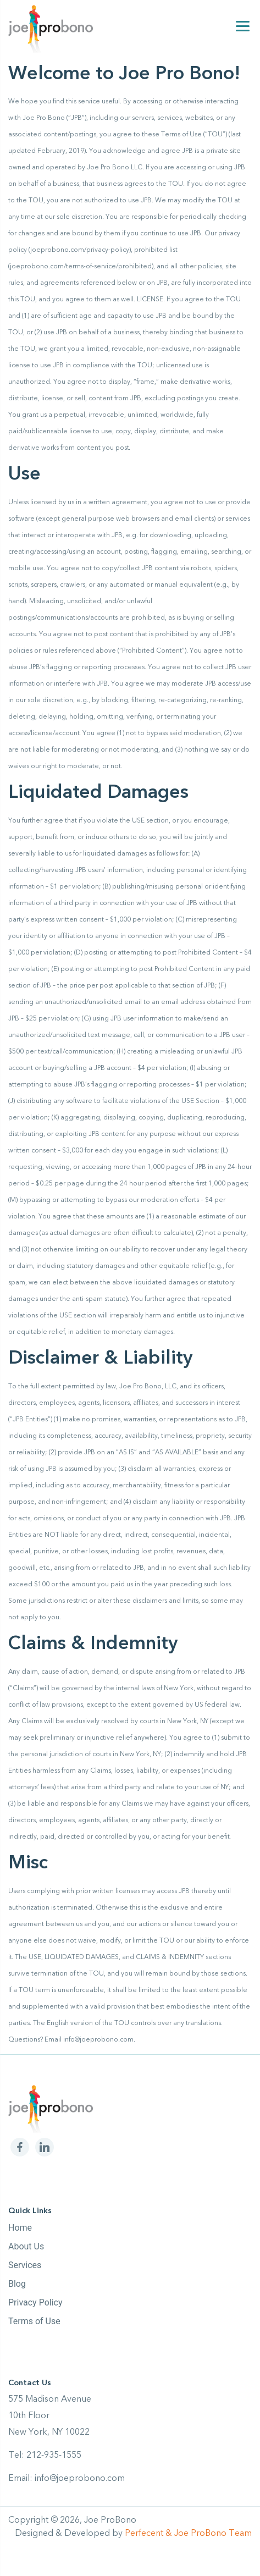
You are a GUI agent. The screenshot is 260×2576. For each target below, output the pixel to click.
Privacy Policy (35, 2302)
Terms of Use (34, 2321)
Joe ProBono (110, 2520)
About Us (26, 2246)
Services (24, 2265)
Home (20, 2227)
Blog (17, 2284)
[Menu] (242, 26)
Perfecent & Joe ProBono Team (188, 2533)
